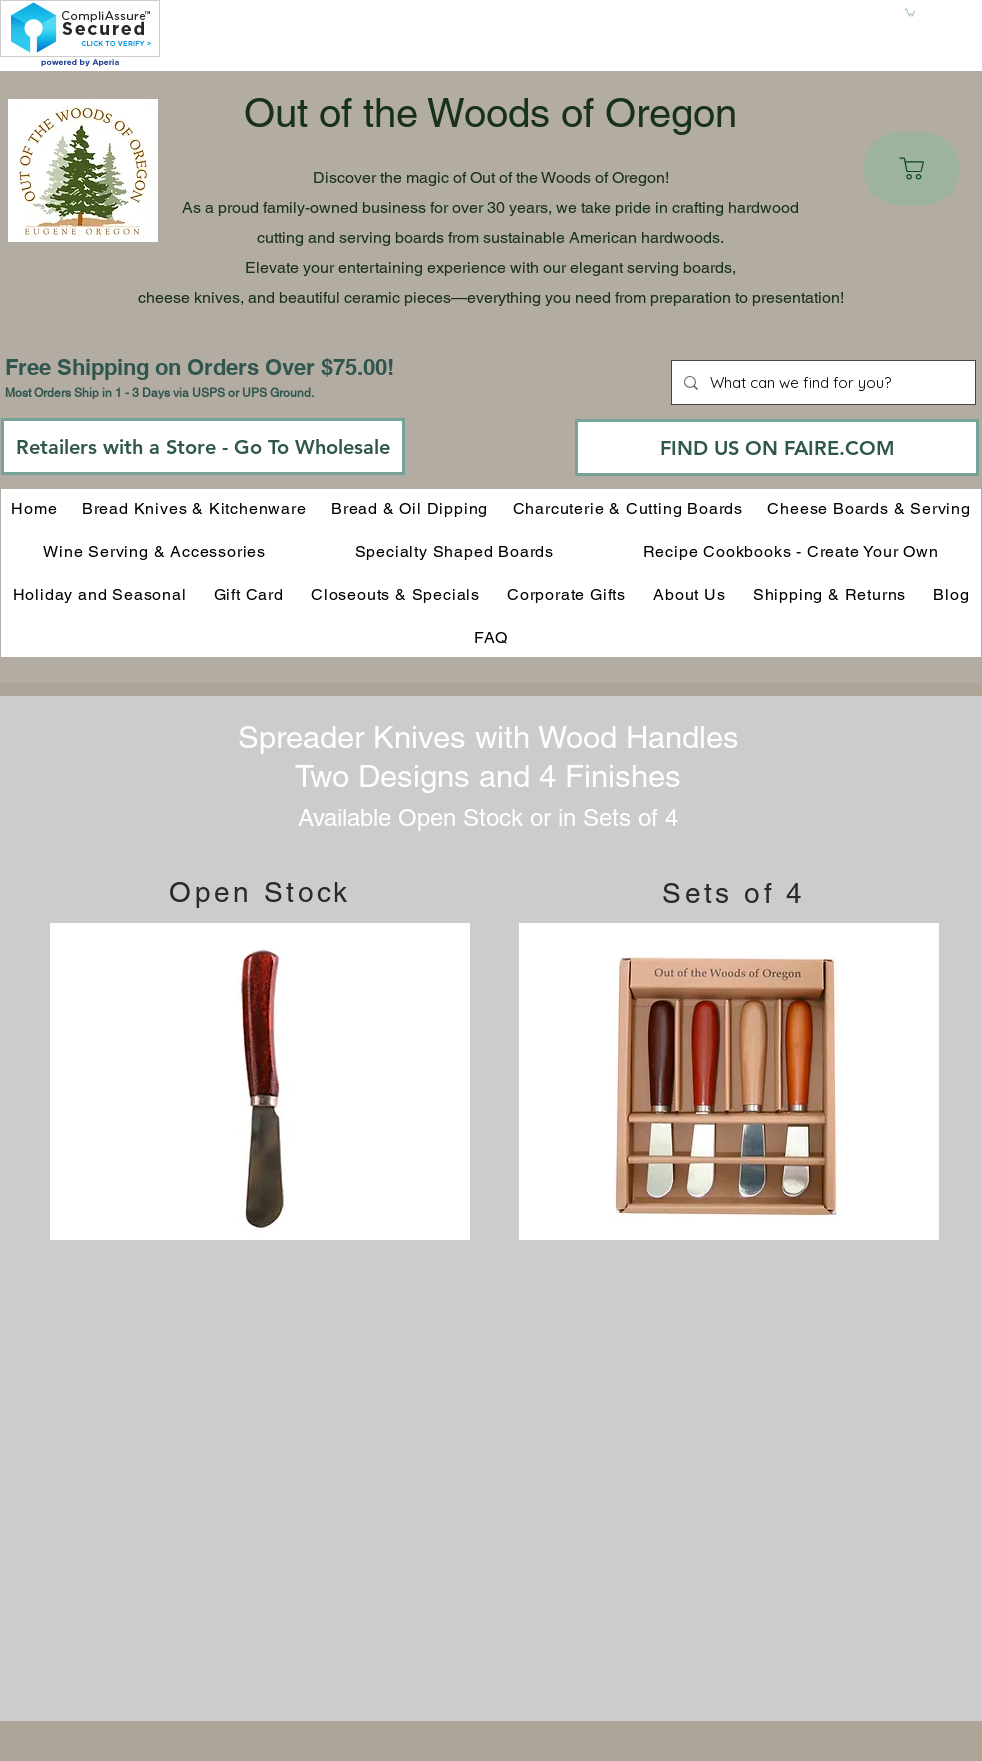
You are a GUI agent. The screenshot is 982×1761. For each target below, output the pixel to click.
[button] (910, 12)
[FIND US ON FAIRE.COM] (777, 447)
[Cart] (911, 168)
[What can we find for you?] (821, 382)
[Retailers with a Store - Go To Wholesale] (203, 446)
